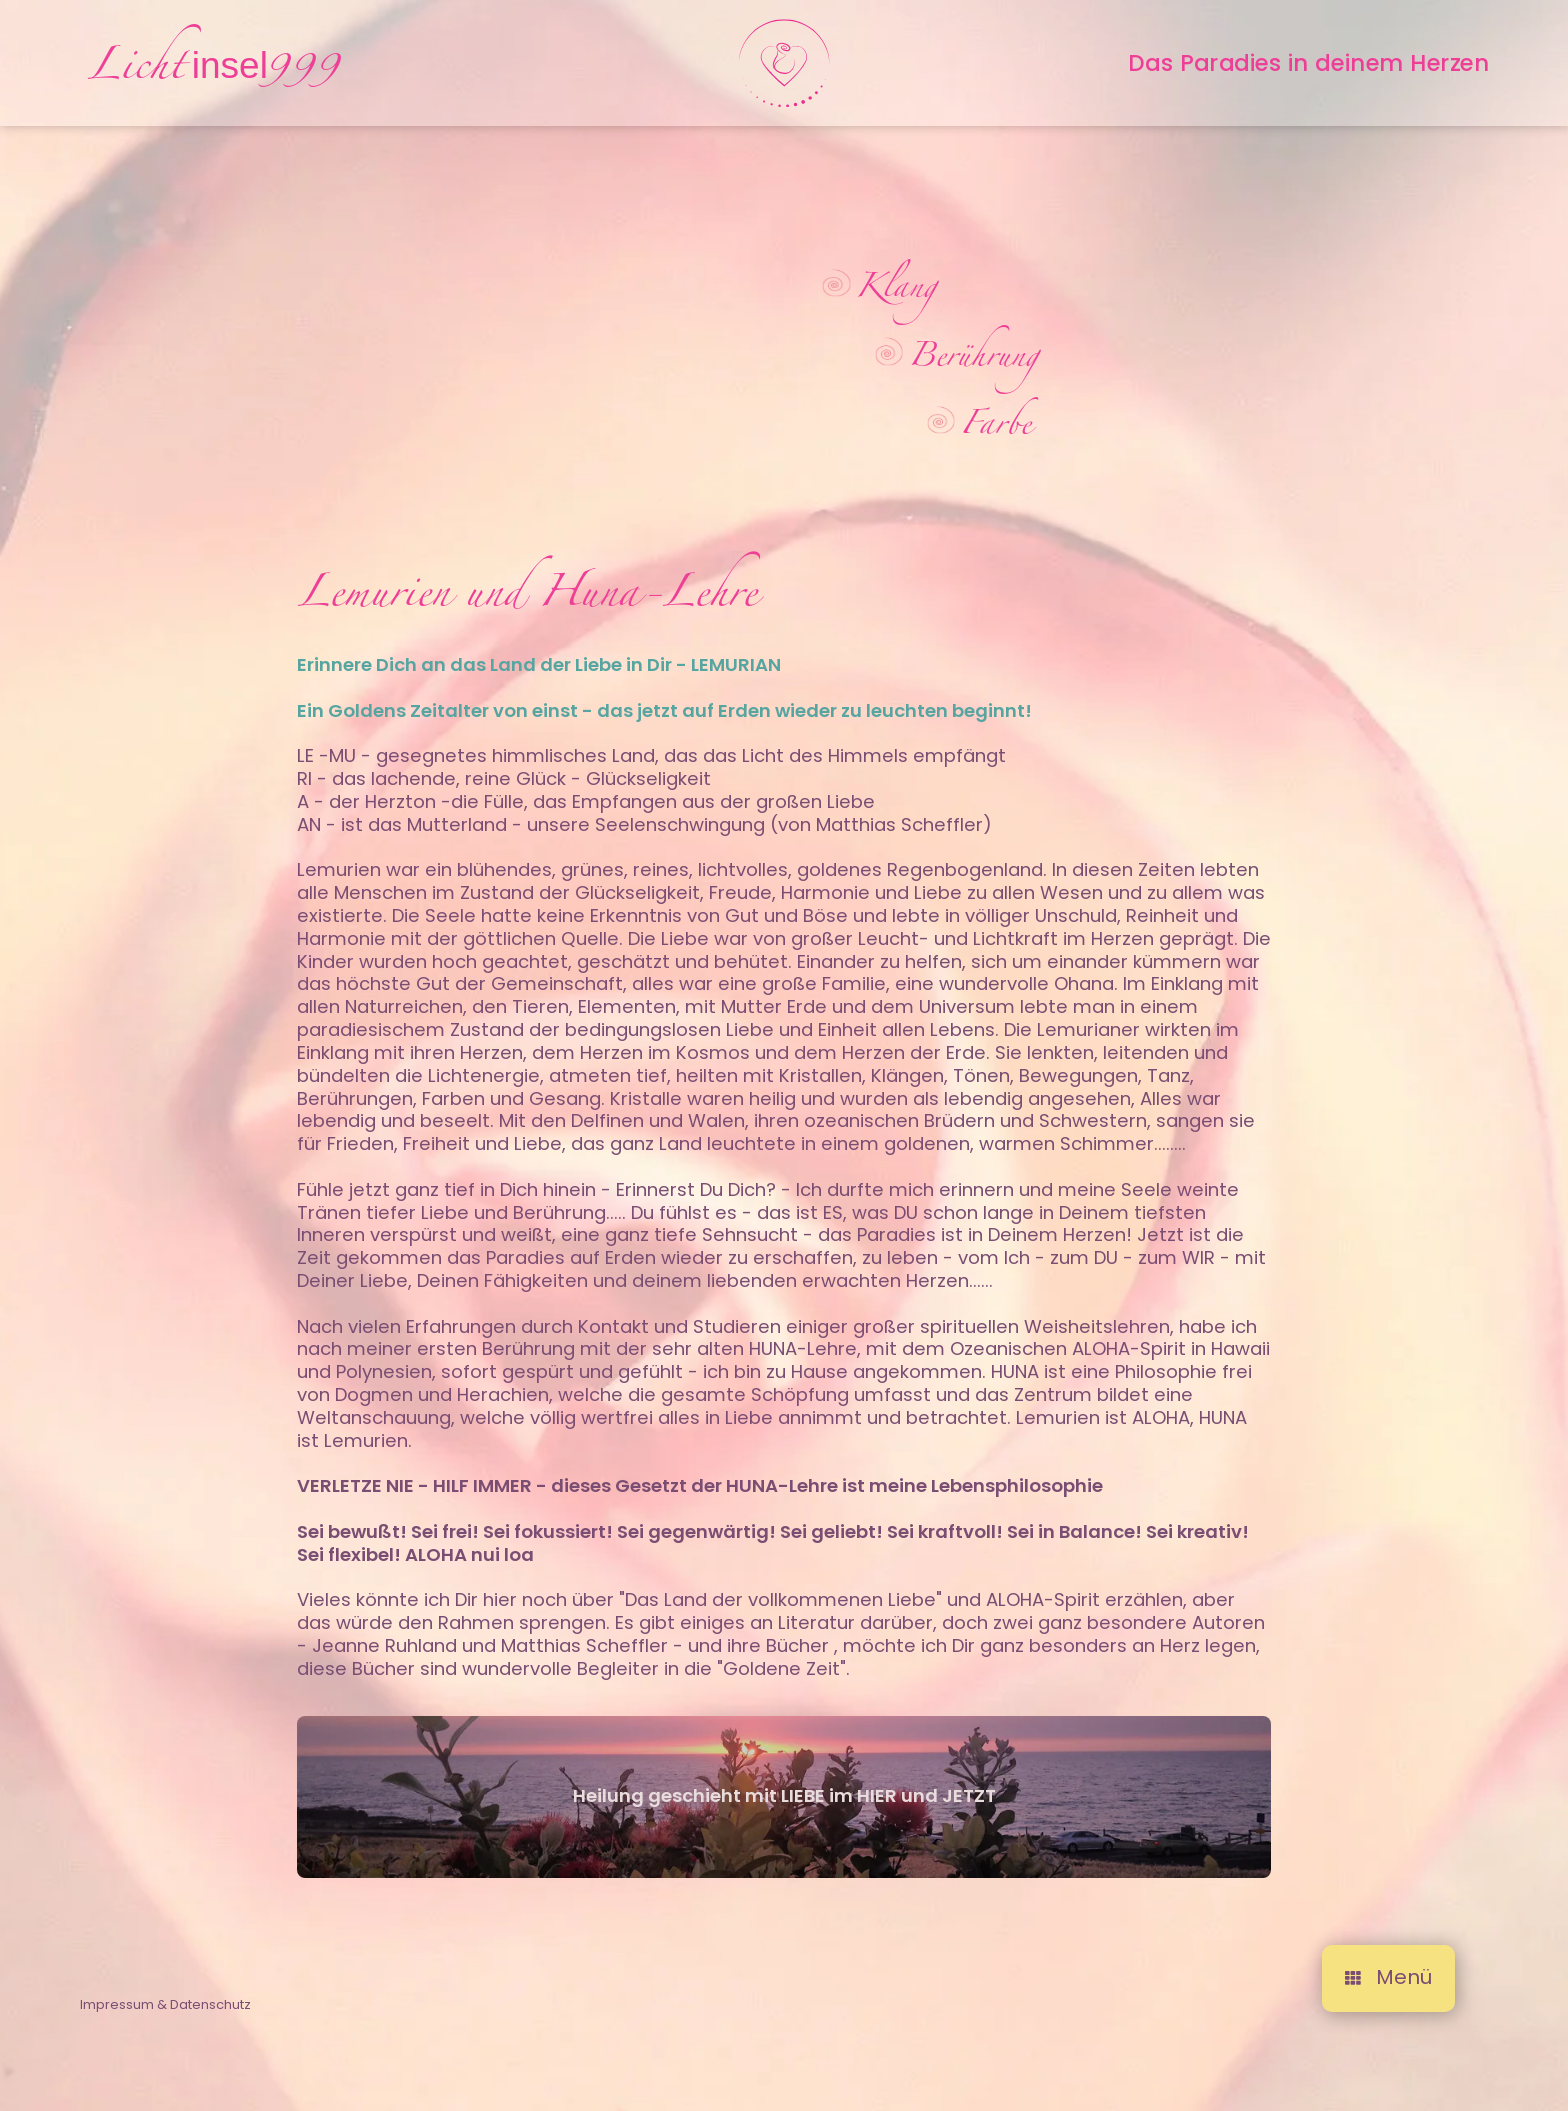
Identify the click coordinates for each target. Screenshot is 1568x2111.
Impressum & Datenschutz (165, 2022)
